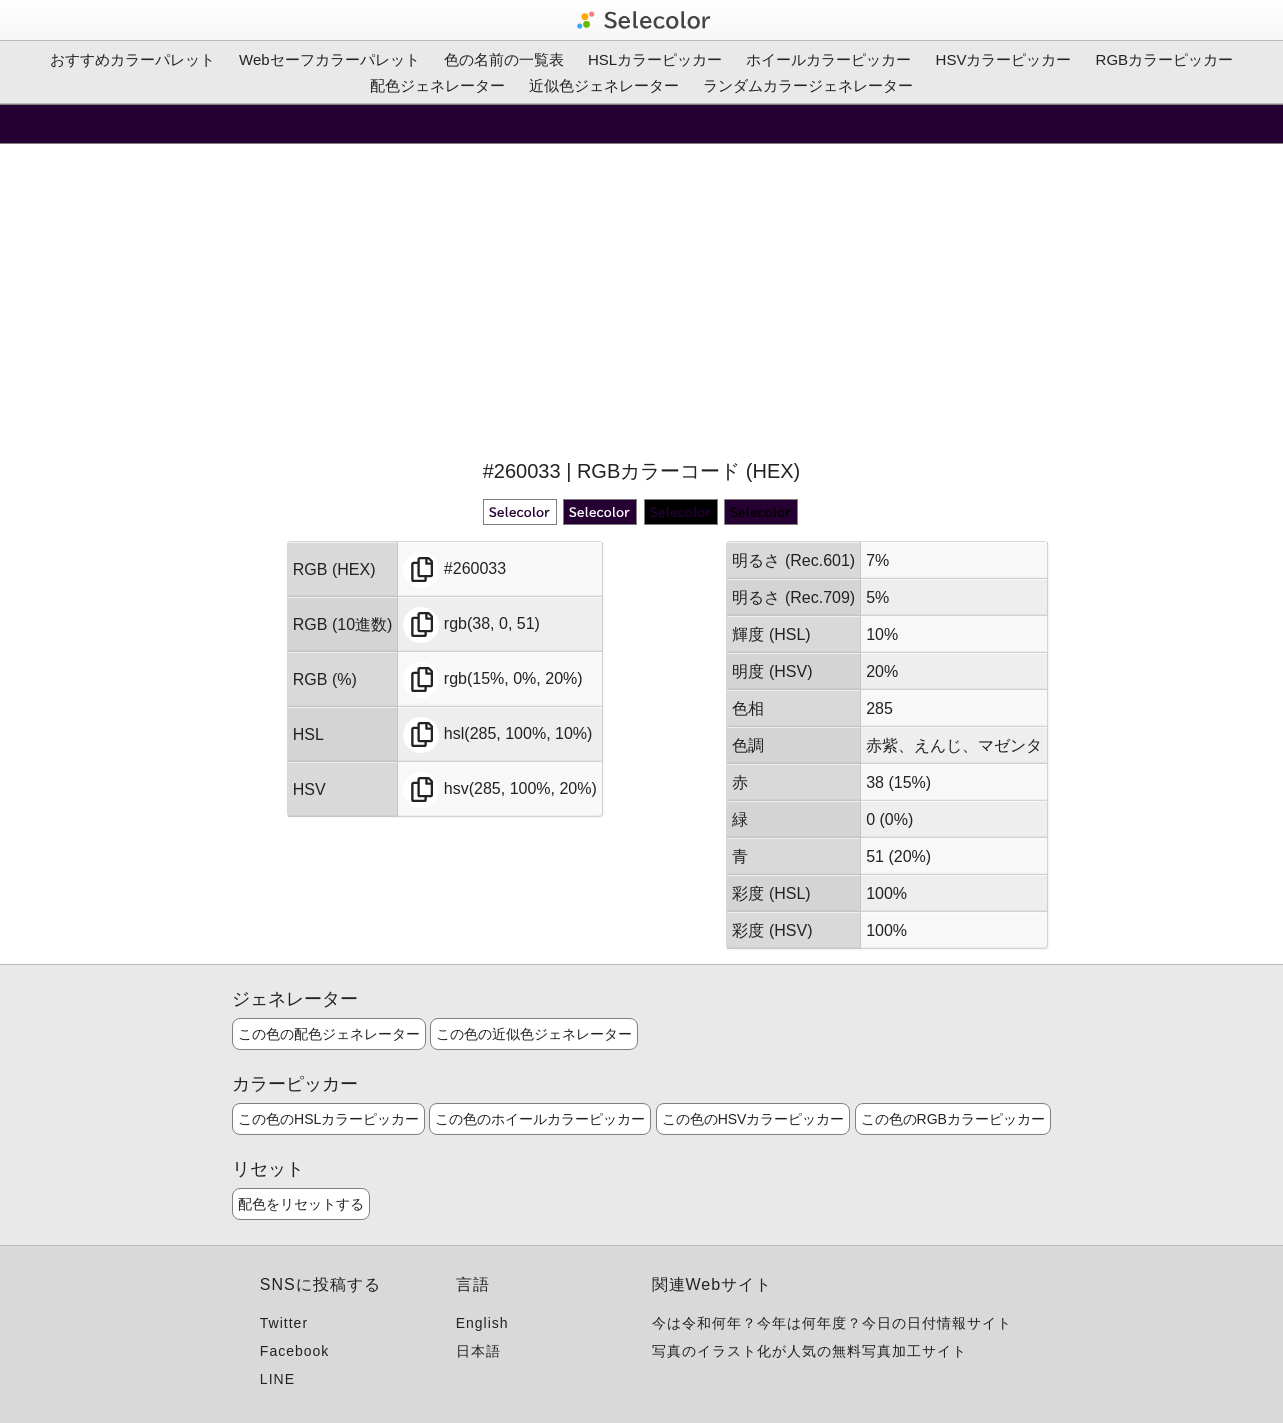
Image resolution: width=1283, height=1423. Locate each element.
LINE (277, 1379)
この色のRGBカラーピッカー (953, 1119)
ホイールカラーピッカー (828, 59)
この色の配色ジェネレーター (329, 1034)
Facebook (294, 1351)
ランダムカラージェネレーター (808, 85)
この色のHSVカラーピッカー (753, 1119)
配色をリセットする (301, 1204)
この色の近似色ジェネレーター (534, 1034)
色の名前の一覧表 (504, 59)
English (482, 1323)
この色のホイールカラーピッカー (540, 1119)
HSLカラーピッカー (655, 59)
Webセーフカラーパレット (329, 59)
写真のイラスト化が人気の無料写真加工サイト (809, 1351)
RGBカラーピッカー (1165, 59)
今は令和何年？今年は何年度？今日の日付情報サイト (832, 1323)
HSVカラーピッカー (1004, 59)
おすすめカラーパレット (132, 59)
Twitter (284, 1323)
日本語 (478, 1351)
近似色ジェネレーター (604, 85)
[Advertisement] (642, 299)
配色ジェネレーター (437, 85)
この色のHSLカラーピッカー (328, 1119)
